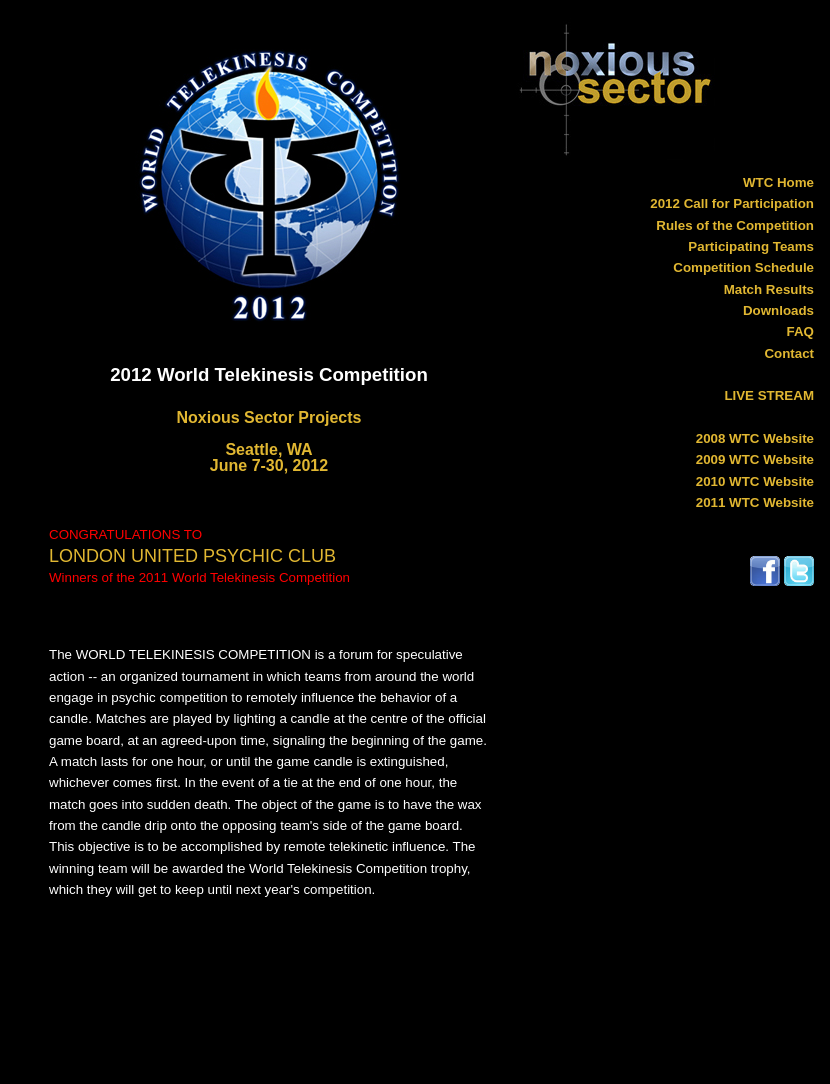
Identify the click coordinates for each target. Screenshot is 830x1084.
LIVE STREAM (769, 395)
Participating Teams (751, 246)
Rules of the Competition (735, 225)
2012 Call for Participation (732, 203)
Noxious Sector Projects (269, 417)
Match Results (769, 289)
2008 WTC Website (755, 438)
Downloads (778, 310)
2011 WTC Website (755, 502)
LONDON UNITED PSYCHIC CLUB (192, 556)
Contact (789, 353)
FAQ (800, 331)
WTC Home (778, 182)
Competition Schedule (743, 267)
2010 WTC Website (755, 481)
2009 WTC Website (755, 459)
